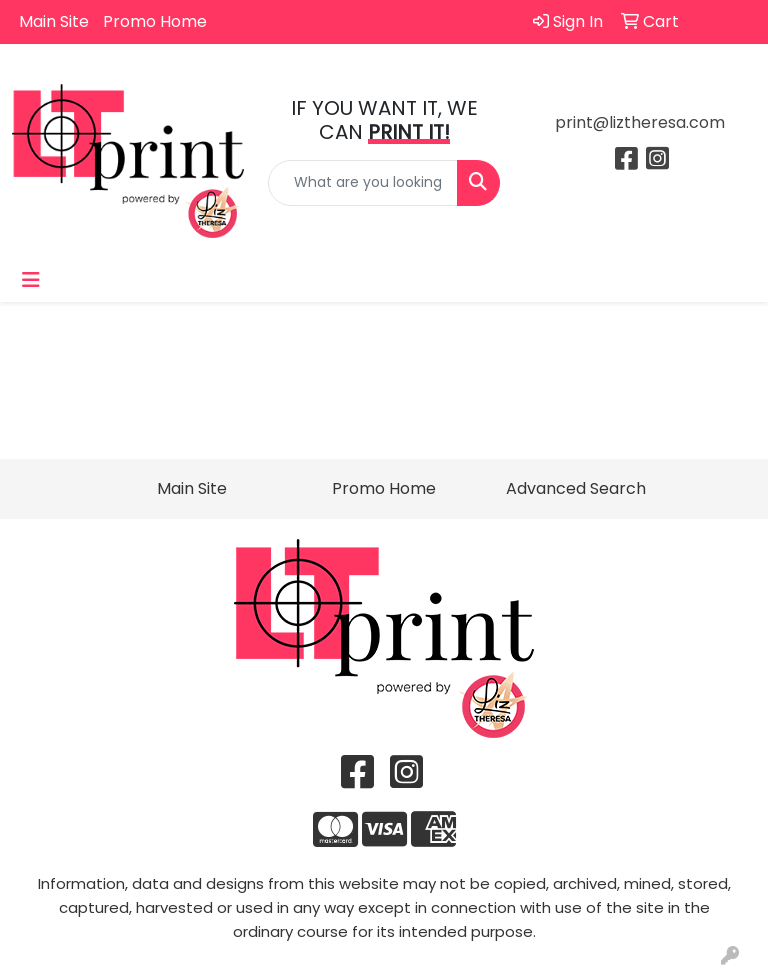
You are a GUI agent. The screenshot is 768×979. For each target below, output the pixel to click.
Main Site (54, 21)
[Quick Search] (363, 183)
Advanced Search (576, 488)
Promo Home (155, 21)
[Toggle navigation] (31, 280)
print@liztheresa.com (640, 122)
